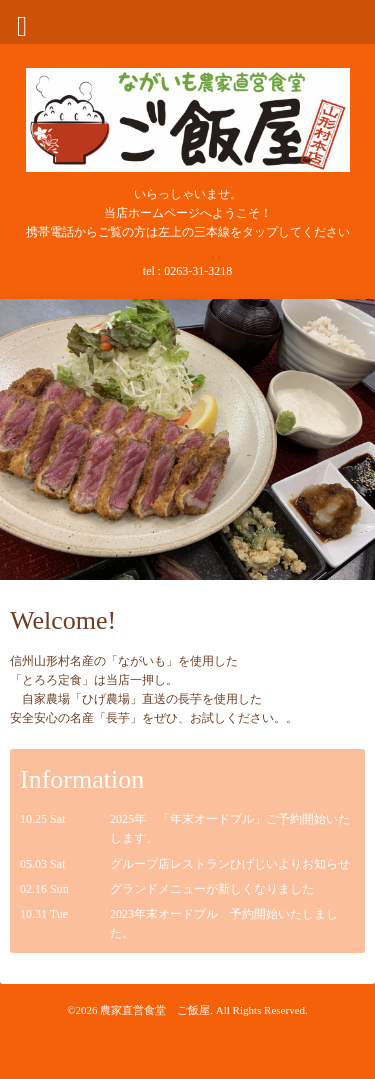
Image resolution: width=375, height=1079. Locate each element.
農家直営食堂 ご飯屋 (155, 1010)
